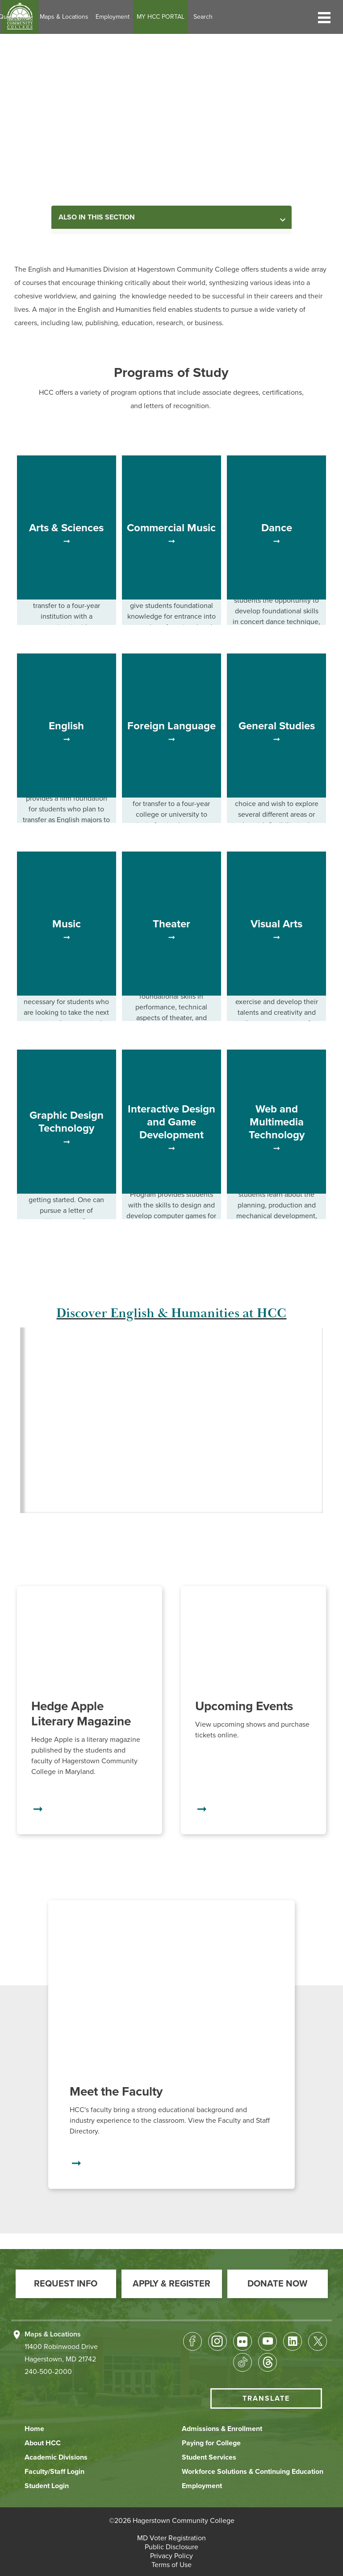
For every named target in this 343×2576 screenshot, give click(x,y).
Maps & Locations (119, 17)
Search (258, 17)
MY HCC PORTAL (216, 17)
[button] (324, 16)
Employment (168, 17)
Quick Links (70, 17)
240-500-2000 (48, 2371)
